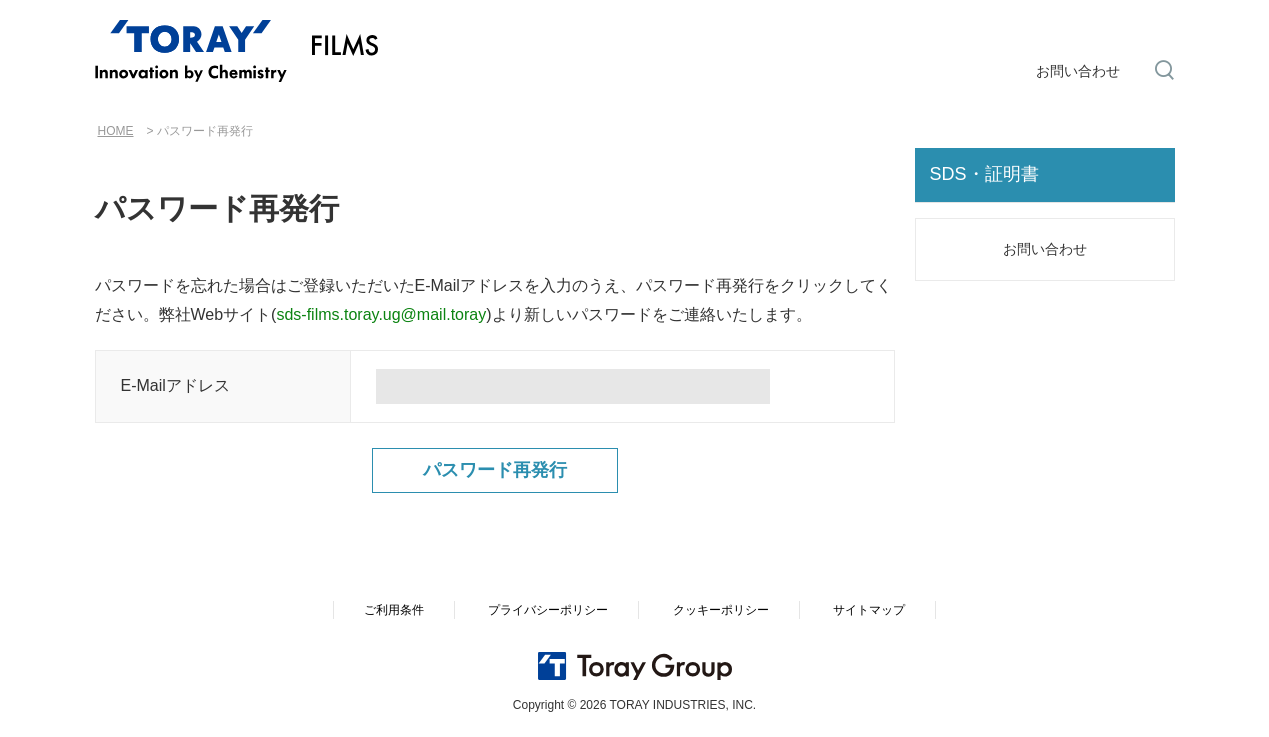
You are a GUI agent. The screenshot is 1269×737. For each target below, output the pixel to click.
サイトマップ (869, 610)
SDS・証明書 (984, 174)
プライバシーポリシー (548, 610)
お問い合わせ (1078, 71)
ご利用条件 (394, 610)
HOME (116, 131)
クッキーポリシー (721, 610)
